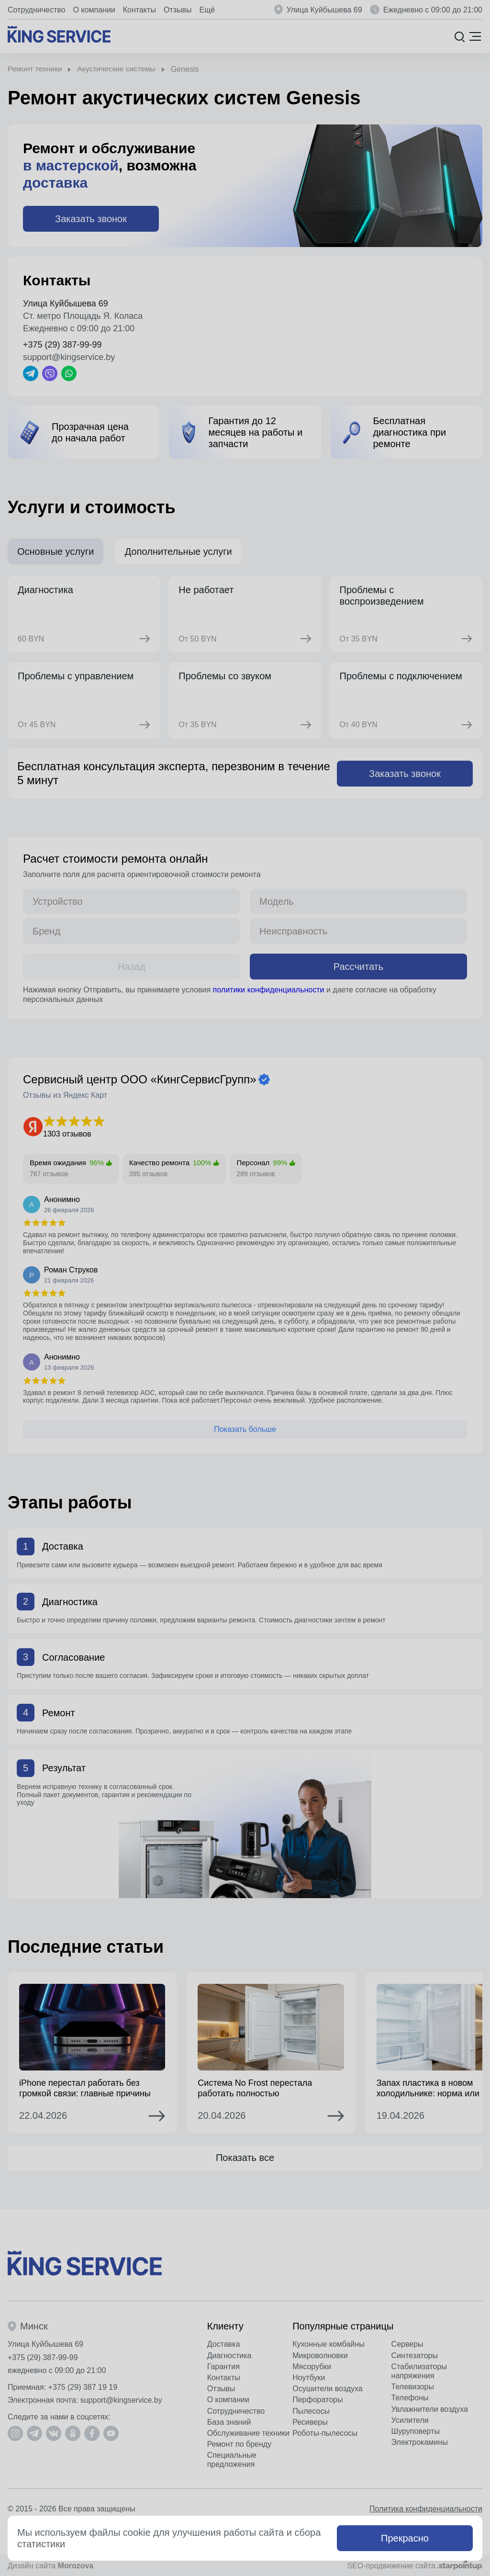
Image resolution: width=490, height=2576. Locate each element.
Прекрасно (405, 2538)
